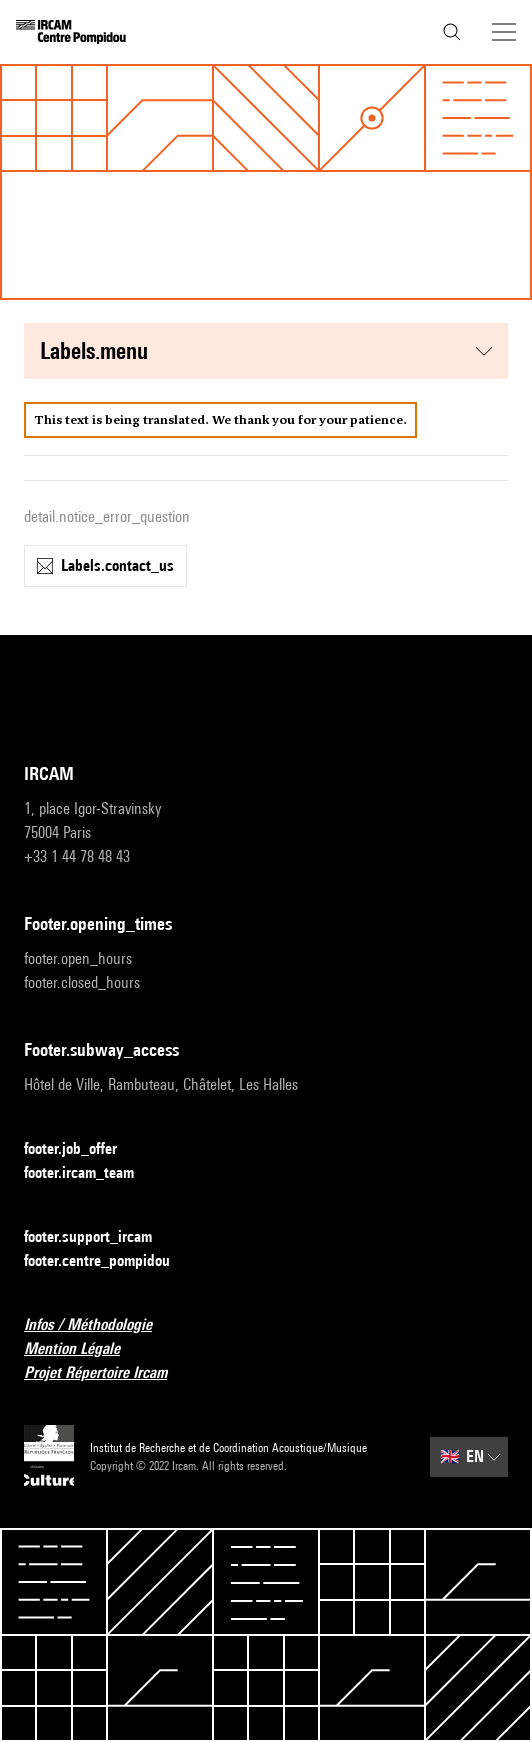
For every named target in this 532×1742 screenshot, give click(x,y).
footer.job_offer (82, 1149)
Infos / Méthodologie (100, 1325)
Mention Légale (84, 1349)
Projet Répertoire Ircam (107, 1373)
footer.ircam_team (91, 1173)
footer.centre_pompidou (109, 1261)
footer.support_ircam (100, 1237)
